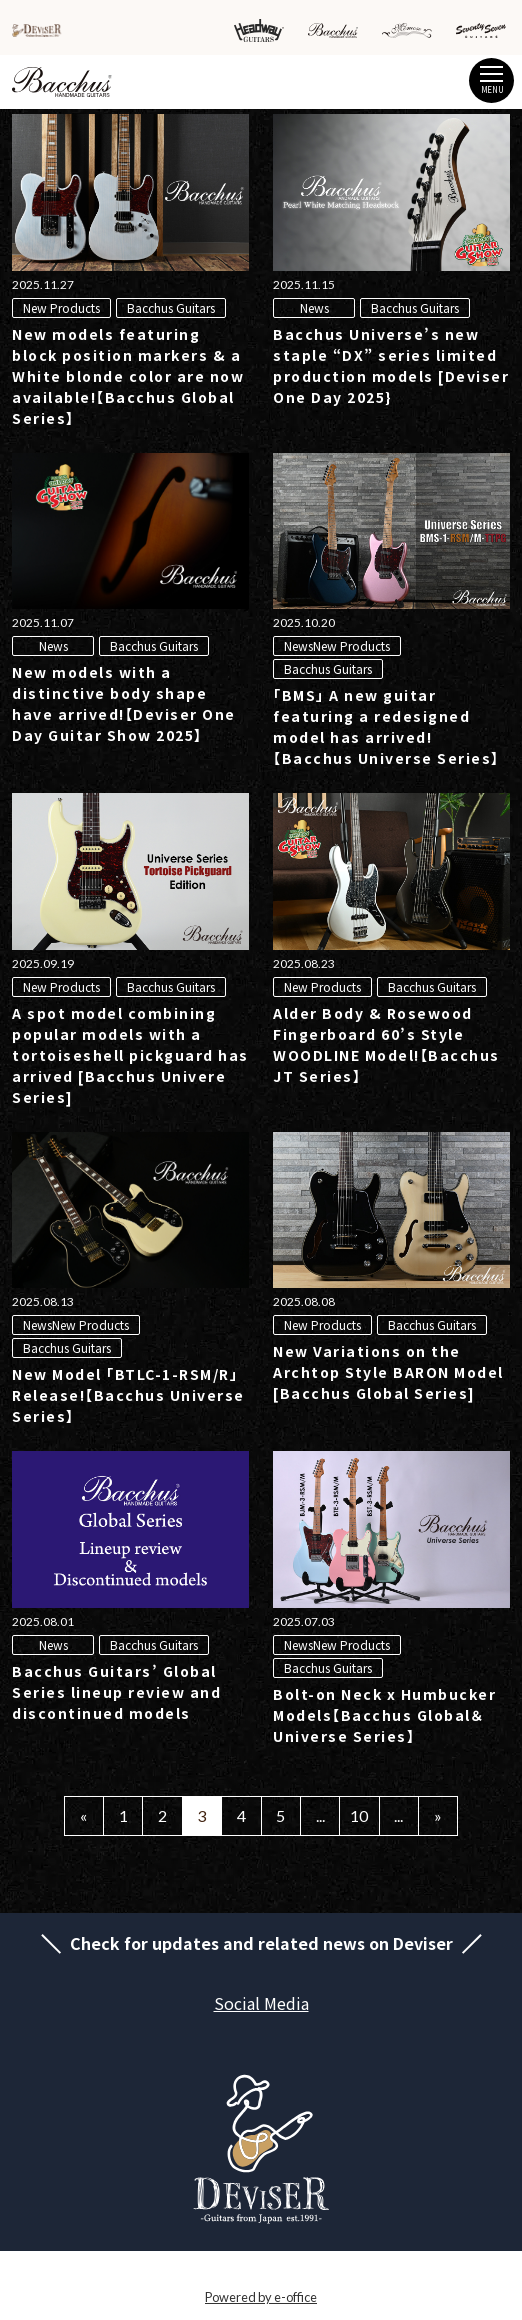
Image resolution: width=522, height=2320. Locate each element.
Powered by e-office (261, 2297)
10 (359, 1815)
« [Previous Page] (83, 1815)
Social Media (261, 2003)
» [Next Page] (438, 1815)
